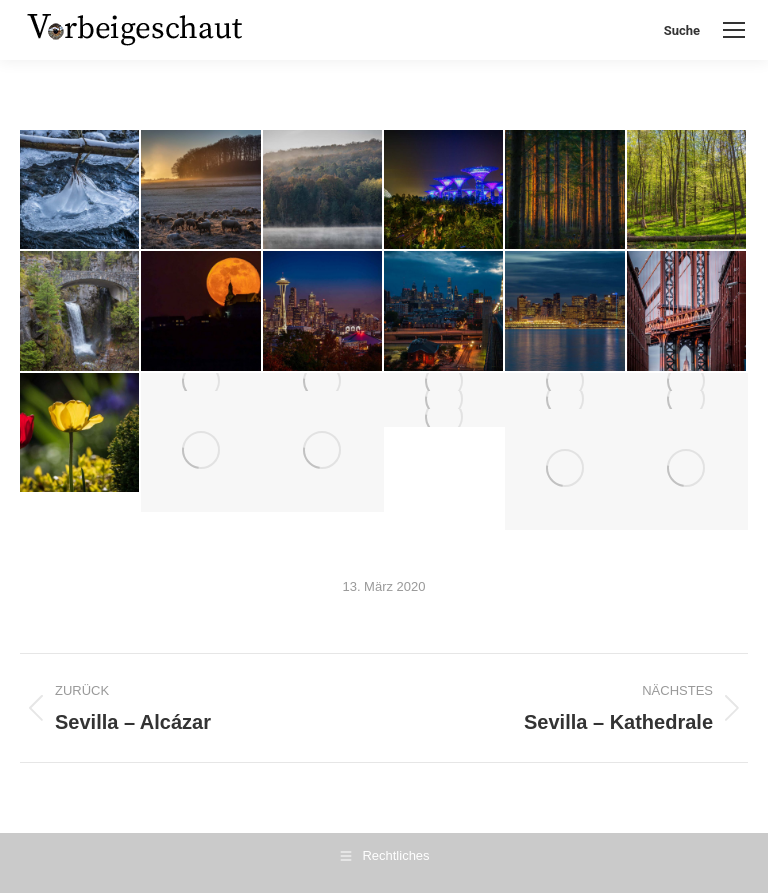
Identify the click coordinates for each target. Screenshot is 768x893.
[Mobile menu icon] (734, 30)
